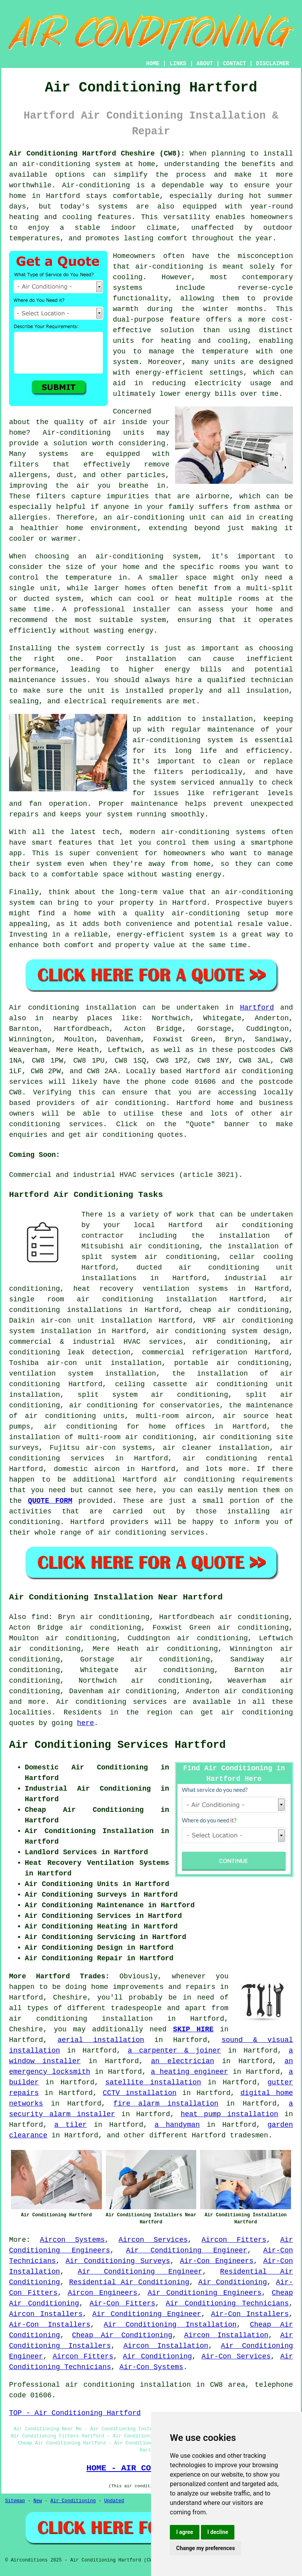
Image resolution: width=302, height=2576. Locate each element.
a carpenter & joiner (174, 2051)
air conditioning (131, 1103)
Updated (114, 2501)
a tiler (70, 2125)
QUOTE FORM (50, 1501)
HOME (153, 63)
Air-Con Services (236, 2356)
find (39, 1617)
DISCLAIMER (272, 63)
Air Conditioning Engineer (186, 2250)
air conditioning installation (81, 2019)
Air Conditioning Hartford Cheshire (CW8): (97, 153)
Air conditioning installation (72, 1008)
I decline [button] (217, 2532)
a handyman (177, 2125)
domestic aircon (87, 1469)
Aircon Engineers (102, 2293)
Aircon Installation (226, 2335)
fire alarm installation (165, 2104)
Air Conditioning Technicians (227, 2303)
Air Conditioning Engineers (204, 2293)
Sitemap (15, 2501)
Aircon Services (153, 2240)
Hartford (257, 1008)
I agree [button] (184, 2532)
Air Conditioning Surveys (118, 2261)
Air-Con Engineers (217, 2261)
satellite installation (153, 2082)
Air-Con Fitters (122, 2303)
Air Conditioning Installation (170, 2325)
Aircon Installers (46, 2314)
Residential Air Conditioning (129, 2282)
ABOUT (205, 63)
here (85, 1723)
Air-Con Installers (250, 2314)
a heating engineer (189, 2072)
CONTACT (234, 63)
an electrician (182, 2061)
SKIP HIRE (193, 2029)
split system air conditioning (152, 1395)
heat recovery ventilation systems (151, 1289)
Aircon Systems (72, 2240)
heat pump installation (229, 2114)
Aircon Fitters (234, 2240)
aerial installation (100, 2040)
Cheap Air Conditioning (122, 2335)
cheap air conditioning (239, 1310)
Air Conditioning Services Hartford (117, 1745)
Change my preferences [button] (205, 2548)
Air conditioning (91, 1702)
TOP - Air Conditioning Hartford (75, 2413)
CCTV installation (139, 2093)
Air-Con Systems (151, 2367)
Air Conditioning (232, 2282)
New (37, 2501)
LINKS (177, 63)
